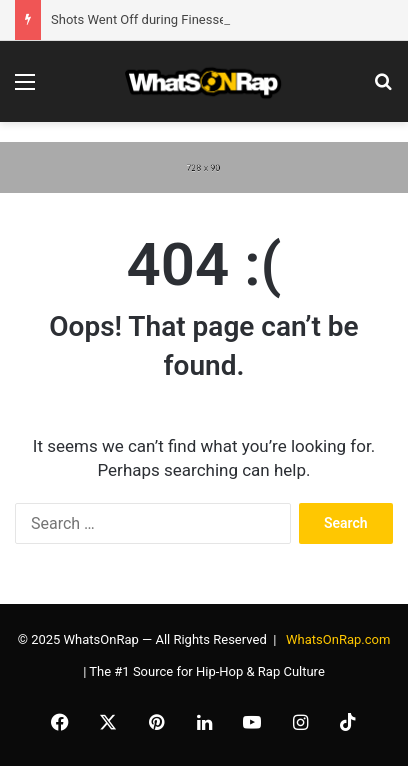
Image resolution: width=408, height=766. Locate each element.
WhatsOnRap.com (338, 639)
